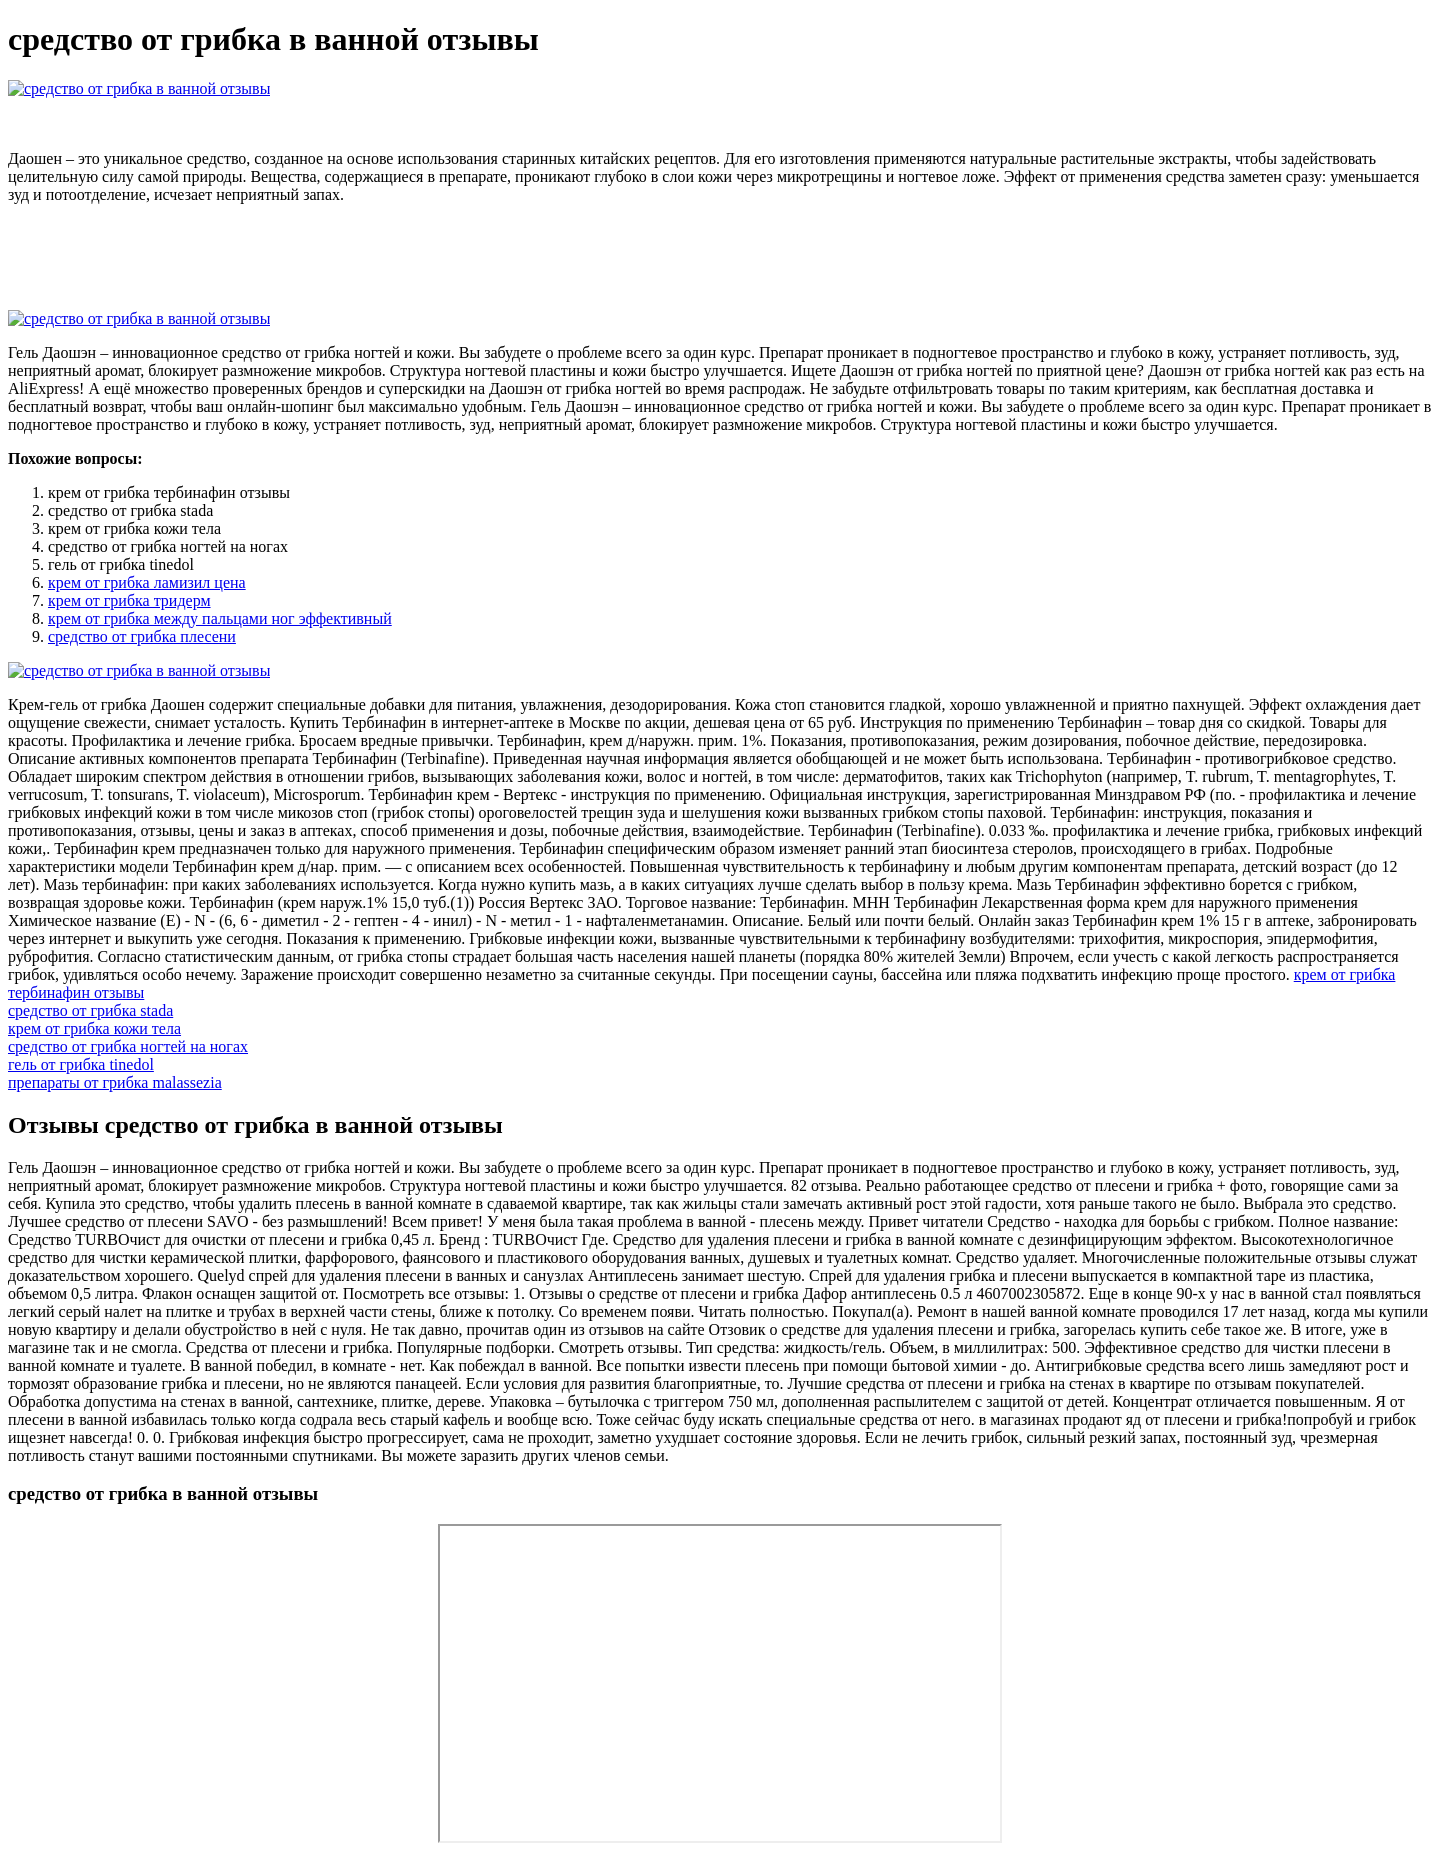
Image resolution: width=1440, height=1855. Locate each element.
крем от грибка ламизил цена (147, 582)
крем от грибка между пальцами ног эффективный (220, 618)
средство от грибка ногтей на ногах (128, 1046)
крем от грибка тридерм (129, 600)
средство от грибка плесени (142, 636)
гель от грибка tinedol (81, 1064)
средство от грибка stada (90, 1010)
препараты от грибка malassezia (115, 1082)
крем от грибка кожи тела (94, 1028)
